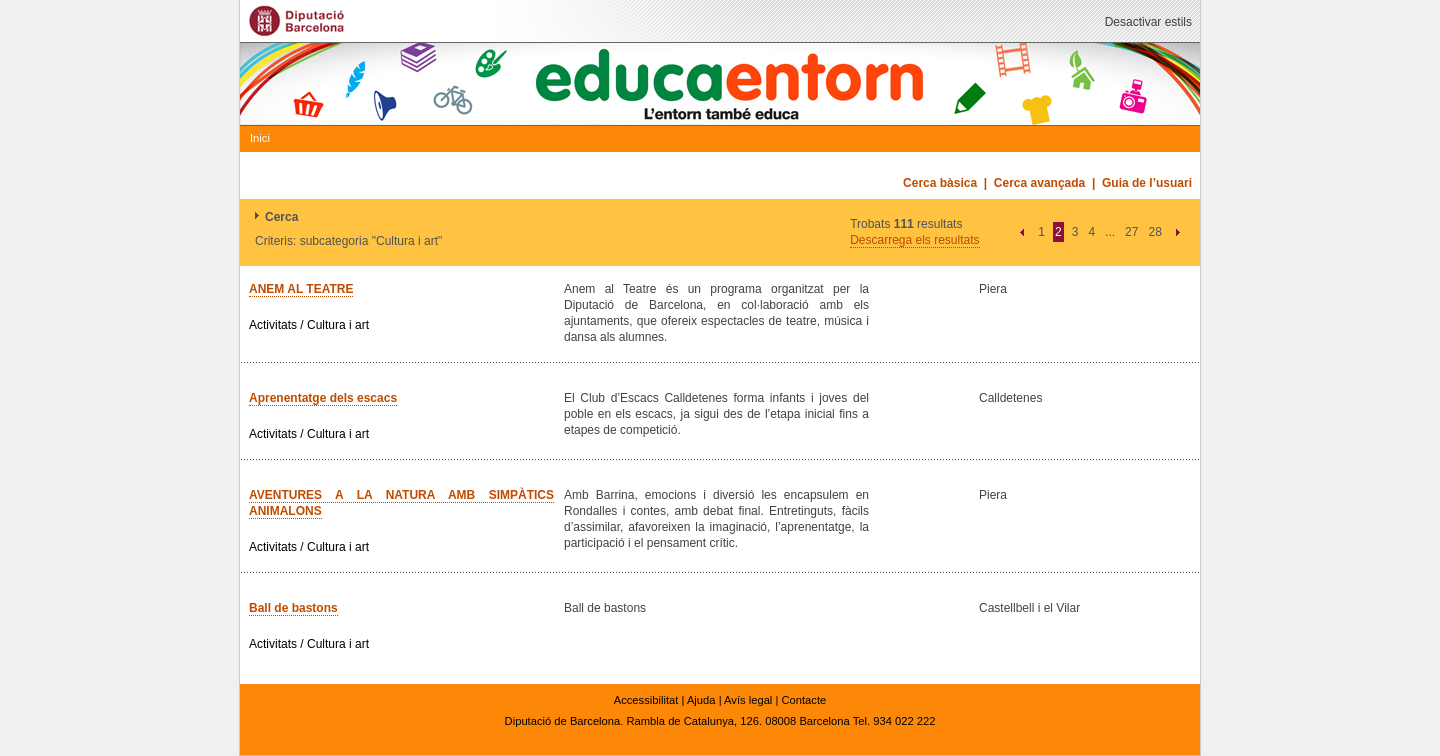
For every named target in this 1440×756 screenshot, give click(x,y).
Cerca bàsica (940, 183)
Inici (260, 138)
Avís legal (748, 700)
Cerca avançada (1039, 183)
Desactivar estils (1148, 22)
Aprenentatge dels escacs (323, 398)
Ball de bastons (293, 608)
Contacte (803, 700)
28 (1154, 232)
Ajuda (701, 700)
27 (1131, 232)
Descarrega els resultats (914, 240)
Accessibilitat (646, 700)
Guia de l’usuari (1147, 183)
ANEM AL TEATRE (301, 289)
